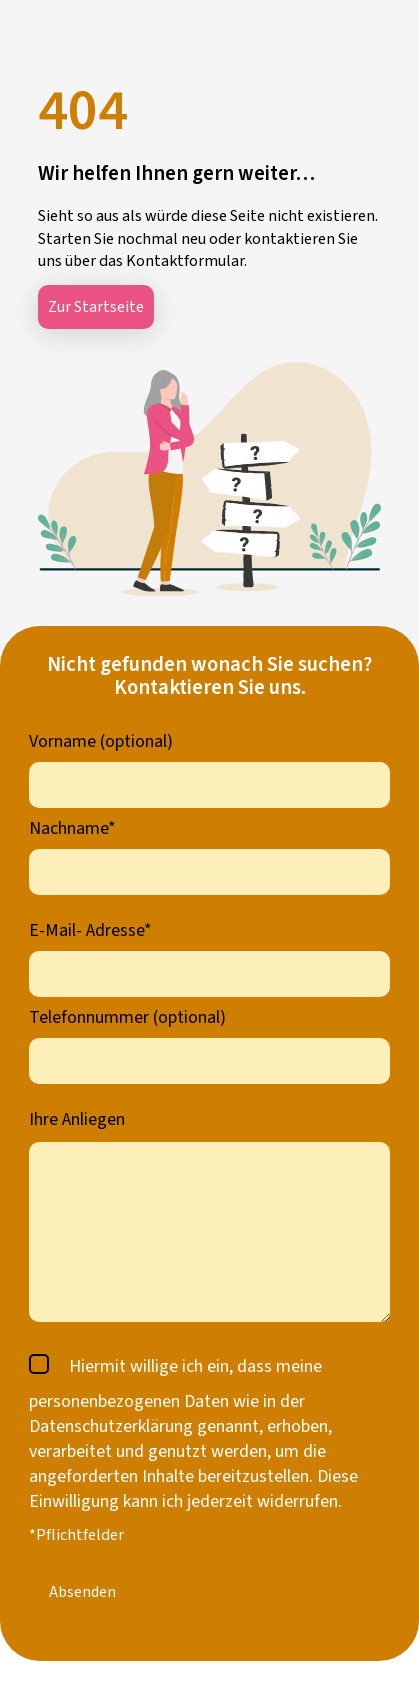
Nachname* (72, 828)
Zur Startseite (96, 307)
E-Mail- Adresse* (90, 930)
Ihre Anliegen (77, 1119)
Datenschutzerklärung (111, 1426)
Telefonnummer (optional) (127, 1017)
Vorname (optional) (101, 741)
